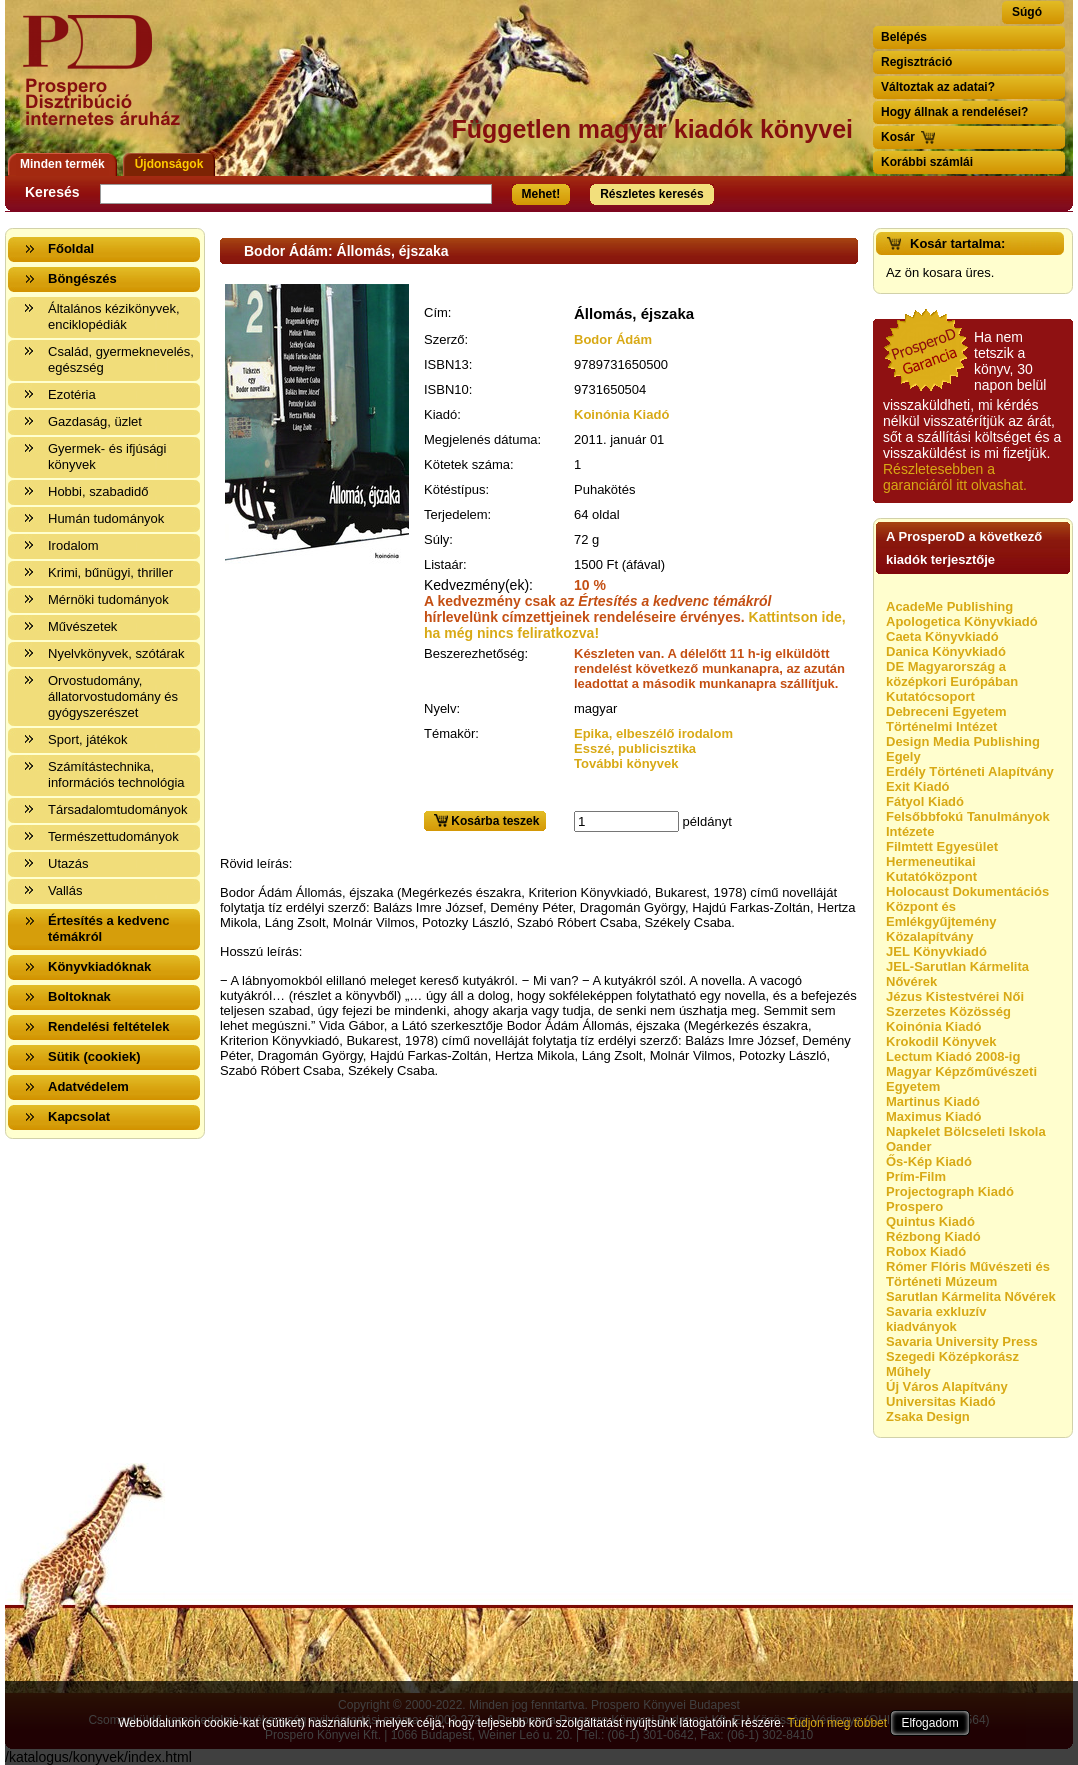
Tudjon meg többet (837, 1723)
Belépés (904, 37)
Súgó (1027, 12)
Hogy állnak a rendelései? (954, 112)
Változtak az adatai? (938, 87)
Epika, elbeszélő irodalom (653, 733)
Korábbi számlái (927, 162)
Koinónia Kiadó (621, 414)
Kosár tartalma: (957, 243)
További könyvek (626, 763)
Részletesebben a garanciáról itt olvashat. (955, 477)
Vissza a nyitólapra (107, 82)
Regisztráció (916, 62)
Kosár (898, 137)
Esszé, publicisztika (635, 748)
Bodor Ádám (613, 339)
